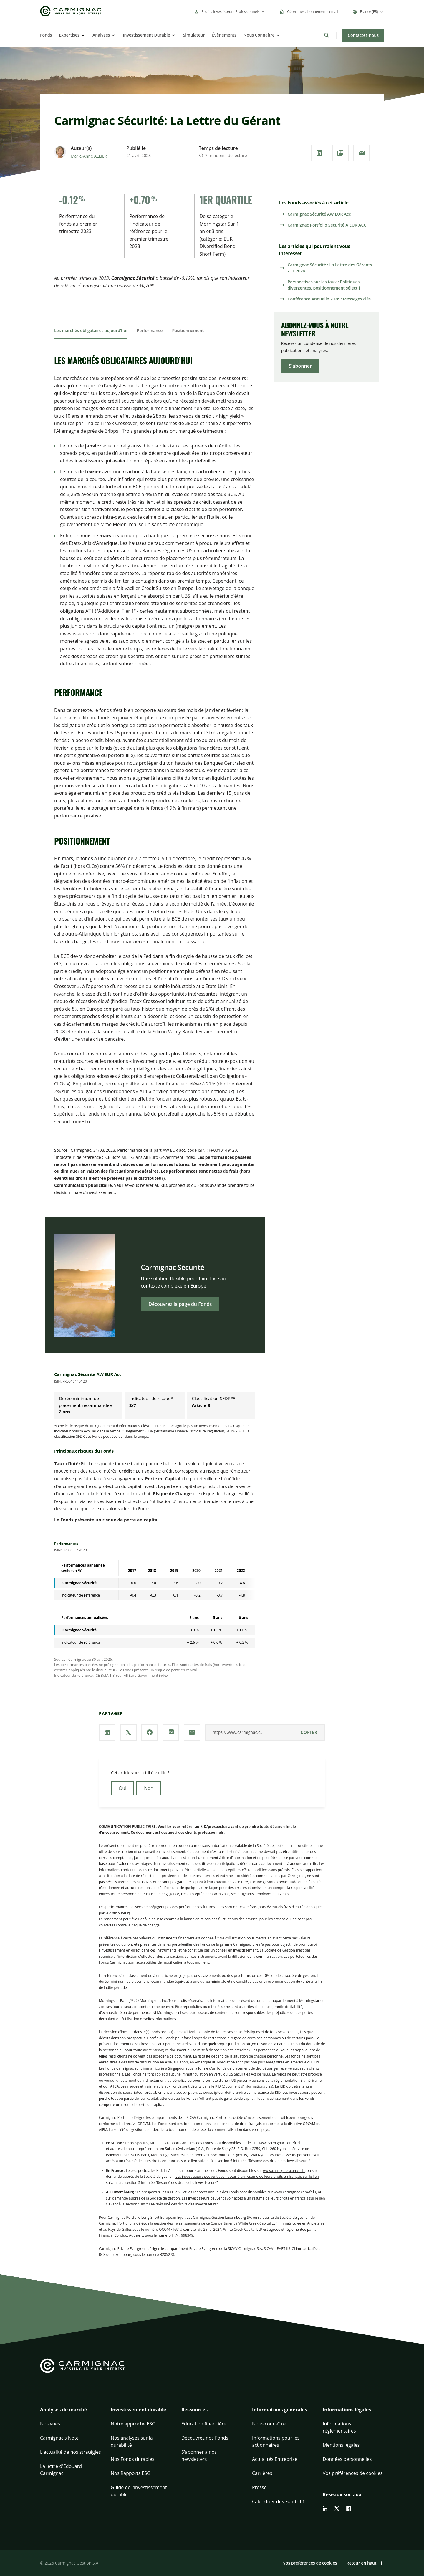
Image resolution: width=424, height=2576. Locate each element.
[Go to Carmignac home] (70, 11)
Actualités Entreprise (274, 2459)
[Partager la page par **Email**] (361, 153)
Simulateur (194, 35)
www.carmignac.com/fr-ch (280, 2142)
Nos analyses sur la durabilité (132, 2441)
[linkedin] (325, 2508)
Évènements (224, 35)
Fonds (46, 35)
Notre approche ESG (133, 2423)
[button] (70, 2413)
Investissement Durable (146, 35)
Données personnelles (347, 2459)
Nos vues (50, 2423)
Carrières (262, 2473)
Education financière (203, 2423)
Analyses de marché (63, 2409)
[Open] (82, 35)
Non (148, 1788)
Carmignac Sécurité (172, 1270)
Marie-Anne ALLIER (89, 156)
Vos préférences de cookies (352, 2473)
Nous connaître (269, 2423)
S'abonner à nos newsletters (199, 2455)
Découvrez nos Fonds (204, 2438)
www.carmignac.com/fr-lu (295, 2192)
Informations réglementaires (339, 2427)
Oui (122, 1788)
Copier (309, 1732)
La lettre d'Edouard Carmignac (61, 2469)
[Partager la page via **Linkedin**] (319, 153)
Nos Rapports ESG (130, 2473)
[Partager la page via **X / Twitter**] (128, 1732)
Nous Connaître (259, 35)
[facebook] (348, 2508)
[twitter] (336, 2508)
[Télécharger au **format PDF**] (340, 153)
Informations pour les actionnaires (275, 2441)
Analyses (101, 35)
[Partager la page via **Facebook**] (149, 1732)
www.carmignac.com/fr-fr (284, 2170)
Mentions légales (341, 2445)
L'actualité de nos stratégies (70, 2452)
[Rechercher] (326, 35)
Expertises (69, 35)
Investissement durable (138, 2409)
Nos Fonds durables (132, 2459)
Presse (259, 2487)
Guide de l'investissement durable (139, 2491)
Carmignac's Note (59, 2438)
